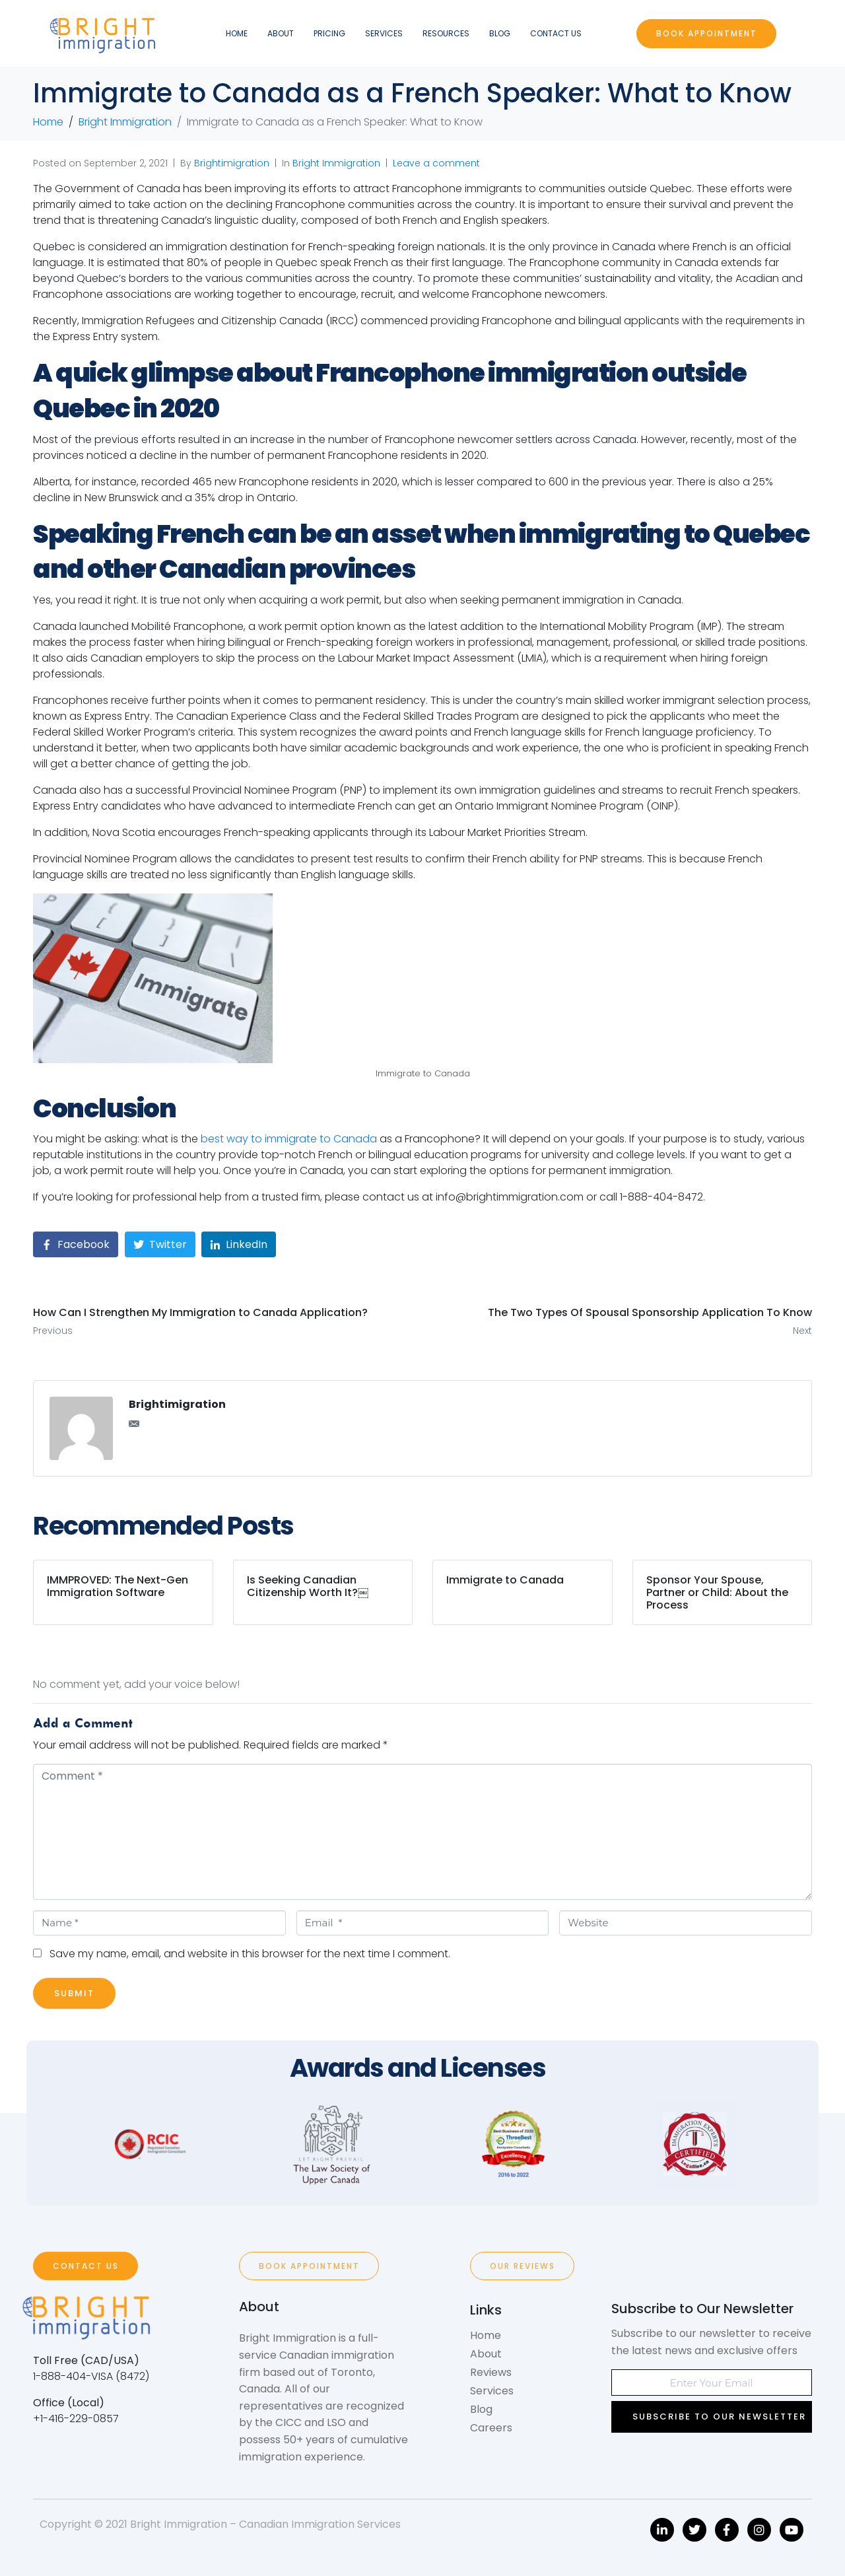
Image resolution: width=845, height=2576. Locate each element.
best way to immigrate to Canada (289, 1138)
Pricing (329, 33)
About (280, 33)
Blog (499, 33)
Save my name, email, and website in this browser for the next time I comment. (250, 1953)
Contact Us (556, 33)
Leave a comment (436, 163)
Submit (74, 1993)
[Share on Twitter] (160, 1244)
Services (384, 33)
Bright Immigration (336, 163)
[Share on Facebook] (75, 1244)
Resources (445, 33)
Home (237, 33)
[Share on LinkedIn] (238, 1244)
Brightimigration (231, 163)
